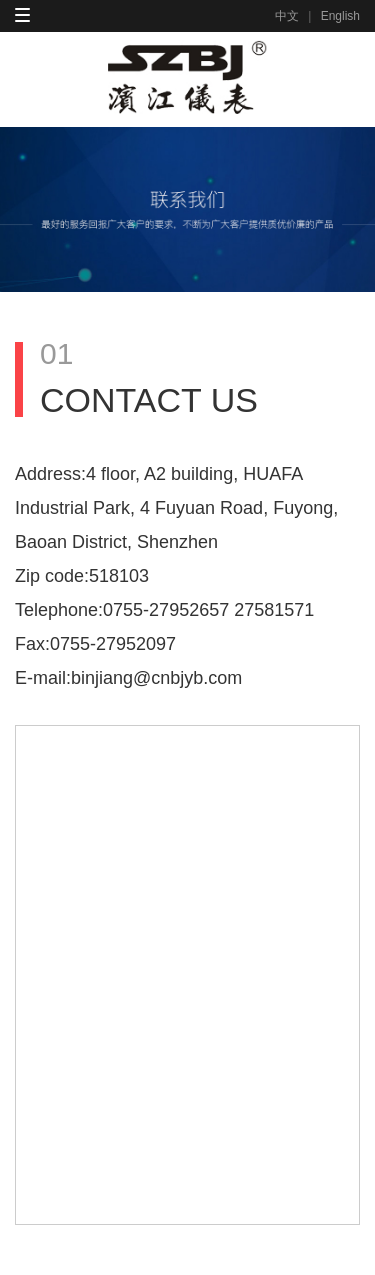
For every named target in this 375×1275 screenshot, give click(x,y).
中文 (287, 16)
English (340, 16)
